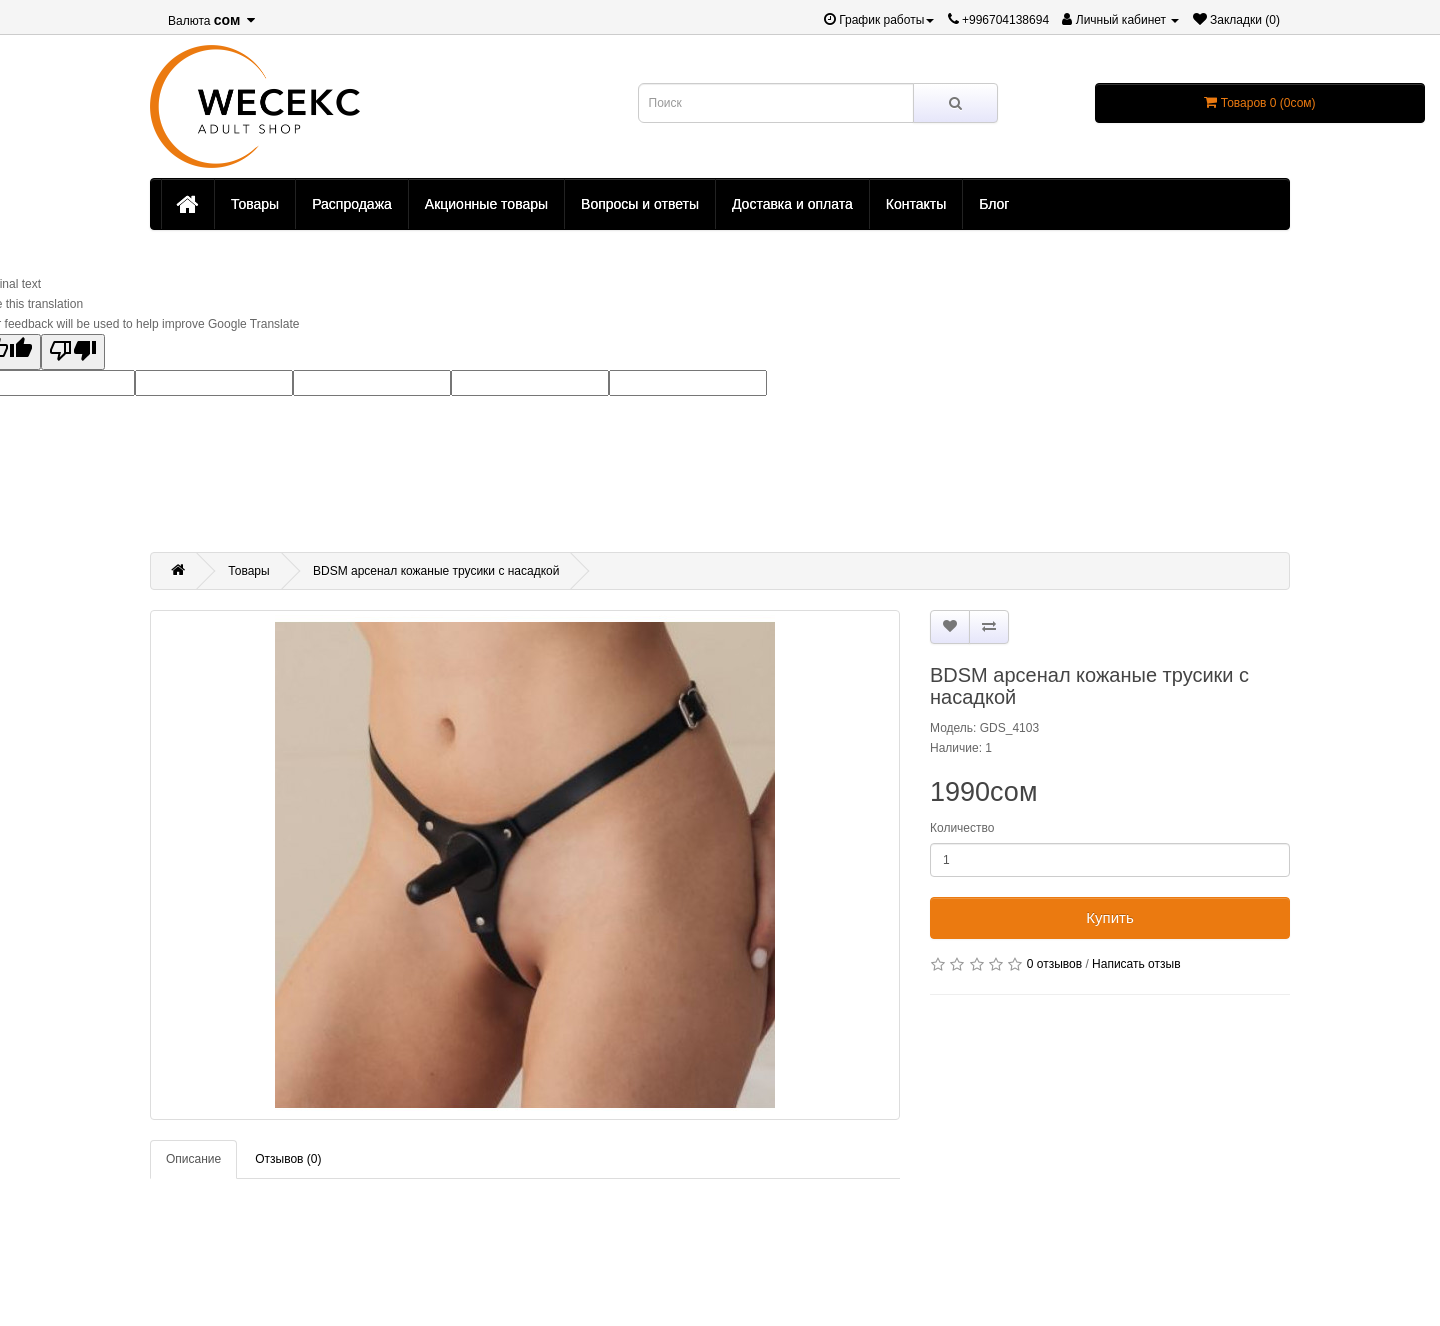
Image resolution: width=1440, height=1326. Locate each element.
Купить (1109, 917)
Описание (193, 1159)
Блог (994, 204)
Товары (255, 204)
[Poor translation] (73, 352)
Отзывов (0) (288, 1159)
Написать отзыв (1136, 964)
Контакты (916, 204)
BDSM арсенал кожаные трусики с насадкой (436, 571)
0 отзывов (1054, 964)
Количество (962, 828)
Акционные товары (486, 204)
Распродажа (352, 204)
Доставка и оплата (792, 204)
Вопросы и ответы (640, 204)
